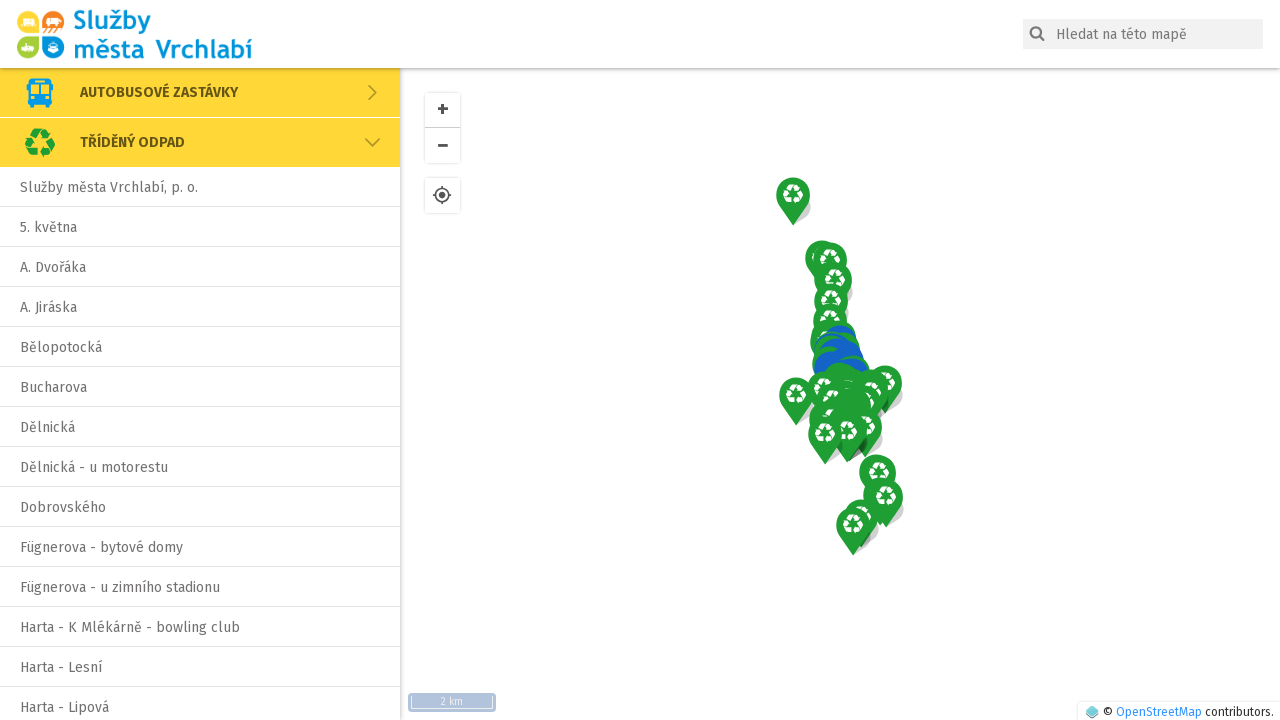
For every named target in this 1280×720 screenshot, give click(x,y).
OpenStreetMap (1159, 712)
